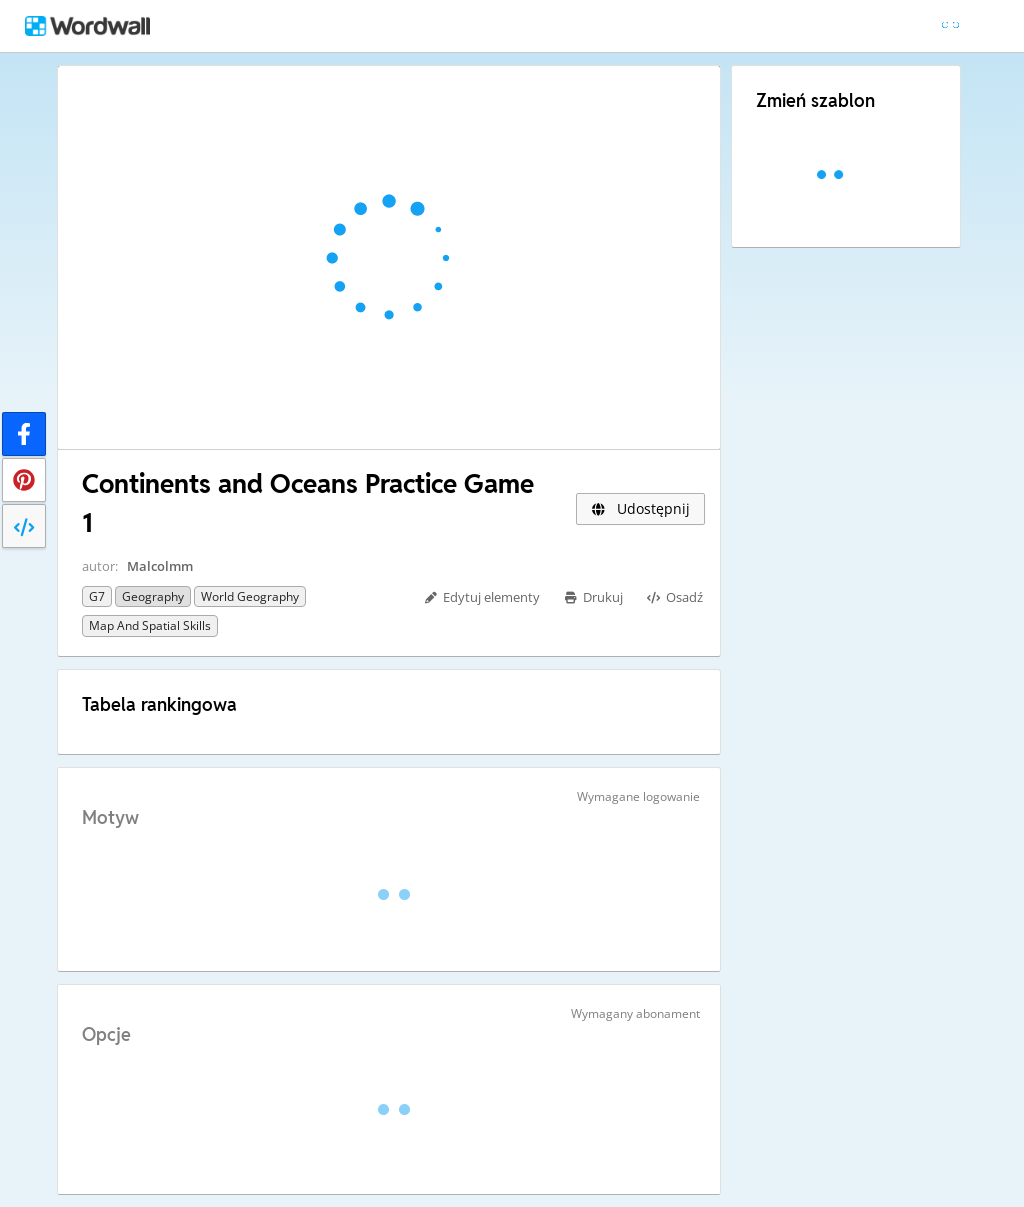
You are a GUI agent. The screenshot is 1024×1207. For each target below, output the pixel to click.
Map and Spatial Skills (150, 625)
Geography (153, 596)
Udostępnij (640, 508)
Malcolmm (160, 566)
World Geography (250, 596)
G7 (97, 596)
